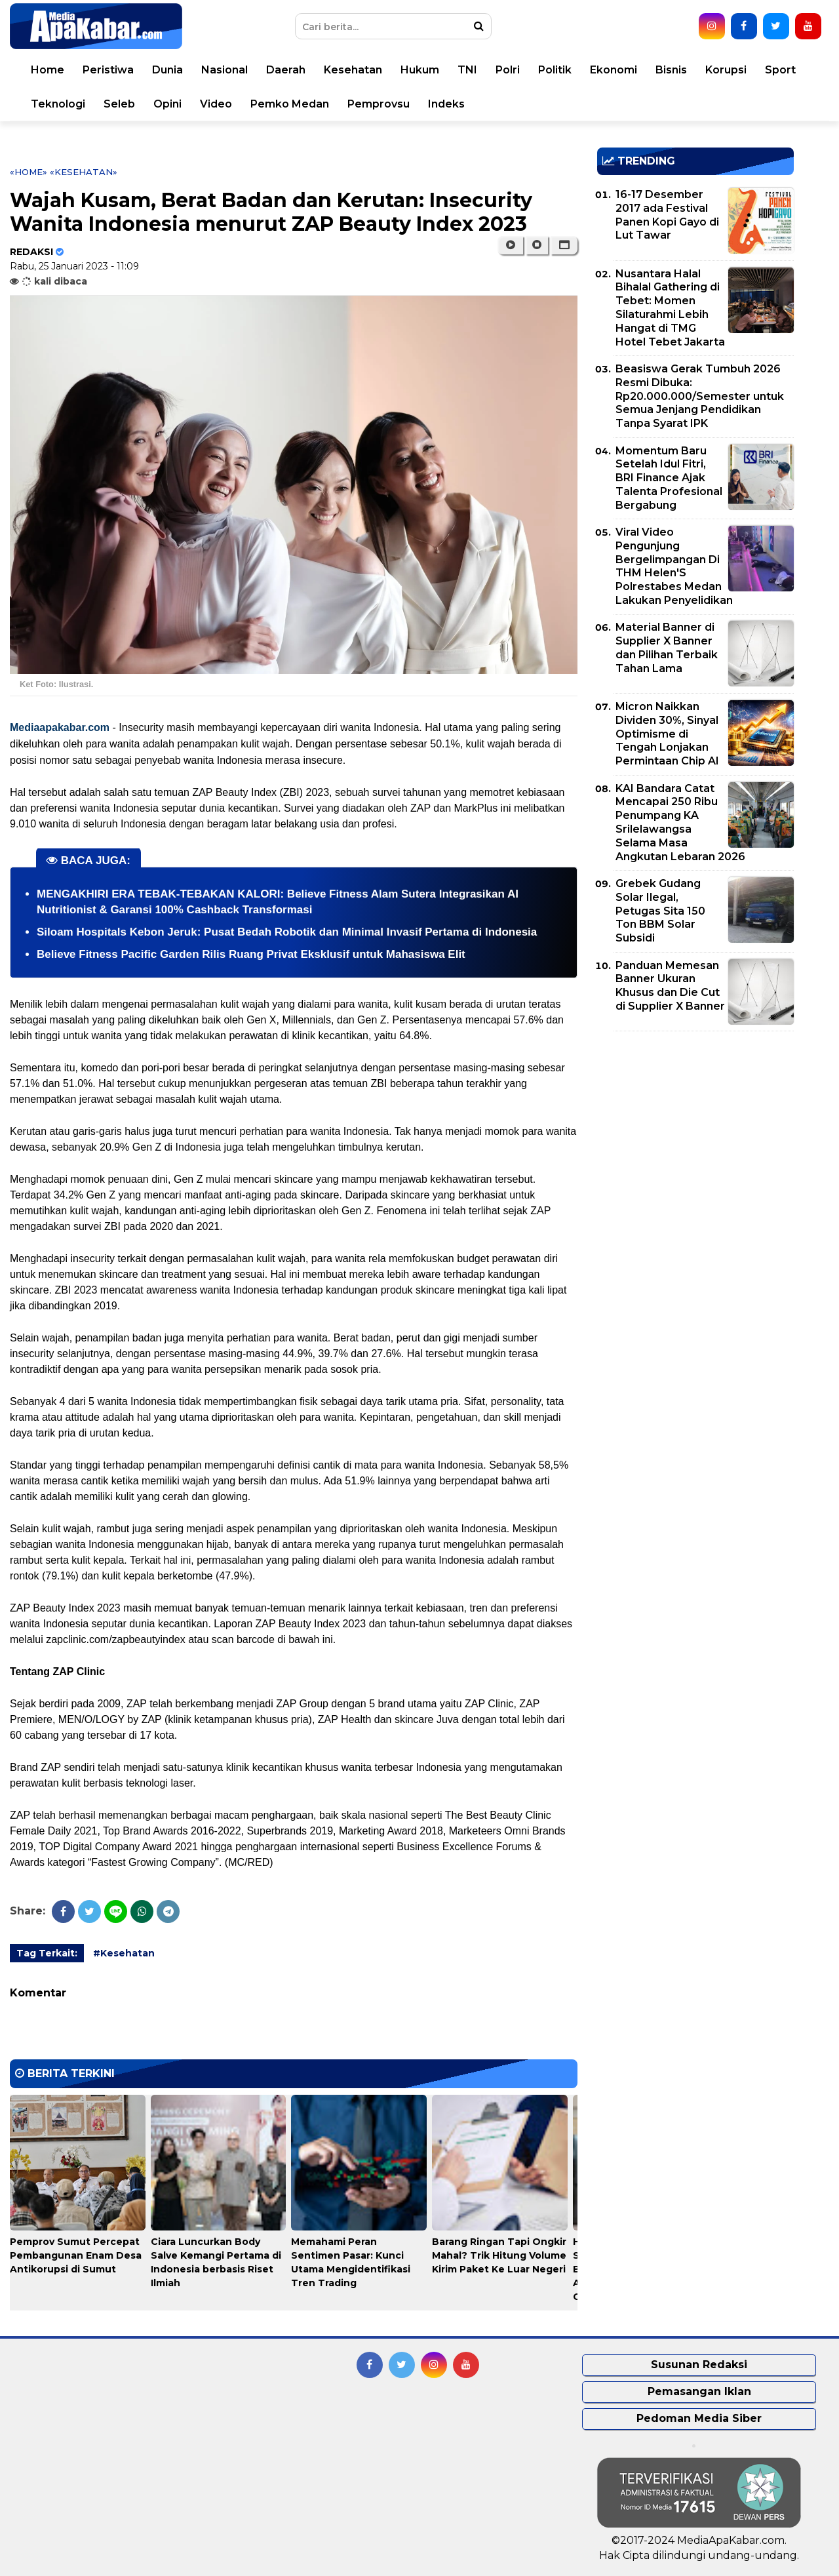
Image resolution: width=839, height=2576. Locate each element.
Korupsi (726, 70)
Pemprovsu (378, 104)
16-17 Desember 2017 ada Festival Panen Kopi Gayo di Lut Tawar (667, 214)
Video (216, 104)
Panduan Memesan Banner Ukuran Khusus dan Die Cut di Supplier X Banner (670, 985)
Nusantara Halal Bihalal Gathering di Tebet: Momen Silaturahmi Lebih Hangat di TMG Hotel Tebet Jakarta (670, 308)
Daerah (285, 70)
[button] (564, 245)
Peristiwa (108, 70)
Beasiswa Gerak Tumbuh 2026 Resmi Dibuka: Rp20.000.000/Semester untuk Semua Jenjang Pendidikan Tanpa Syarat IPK (699, 396)
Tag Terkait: (46, 1953)
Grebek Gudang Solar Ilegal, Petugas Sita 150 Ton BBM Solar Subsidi (660, 910)
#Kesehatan (124, 1953)
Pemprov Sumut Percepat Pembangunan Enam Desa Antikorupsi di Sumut (76, 2255)
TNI (467, 70)
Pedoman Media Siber (699, 2418)
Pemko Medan (289, 104)
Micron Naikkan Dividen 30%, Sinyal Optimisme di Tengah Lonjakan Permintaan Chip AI (667, 733)
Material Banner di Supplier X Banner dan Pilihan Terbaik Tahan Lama (666, 647)
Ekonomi (613, 70)
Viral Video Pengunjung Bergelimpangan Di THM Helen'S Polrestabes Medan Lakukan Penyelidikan (674, 566)
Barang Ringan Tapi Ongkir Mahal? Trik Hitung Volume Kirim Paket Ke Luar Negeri (499, 2255)
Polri (508, 70)
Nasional (224, 70)
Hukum (419, 70)
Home (47, 70)
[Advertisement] (695, 1133)
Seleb (119, 104)
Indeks (446, 104)
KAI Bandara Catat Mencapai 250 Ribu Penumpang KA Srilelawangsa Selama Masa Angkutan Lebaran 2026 (680, 822)
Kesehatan (353, 70)
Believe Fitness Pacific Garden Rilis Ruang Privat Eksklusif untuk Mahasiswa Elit (251, 954)
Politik (555, 70)
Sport (780, 70)
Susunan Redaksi (699, 2364)
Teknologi (58, 104)
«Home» (28, 172)
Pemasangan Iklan (699, 2391)
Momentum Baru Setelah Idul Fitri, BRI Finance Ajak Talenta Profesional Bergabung (668, 478)
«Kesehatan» (83, 172)
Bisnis (671, 70)
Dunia (167, 70)
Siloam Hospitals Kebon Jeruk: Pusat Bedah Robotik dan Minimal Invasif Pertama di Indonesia (287, 932)
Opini (167, 104)
